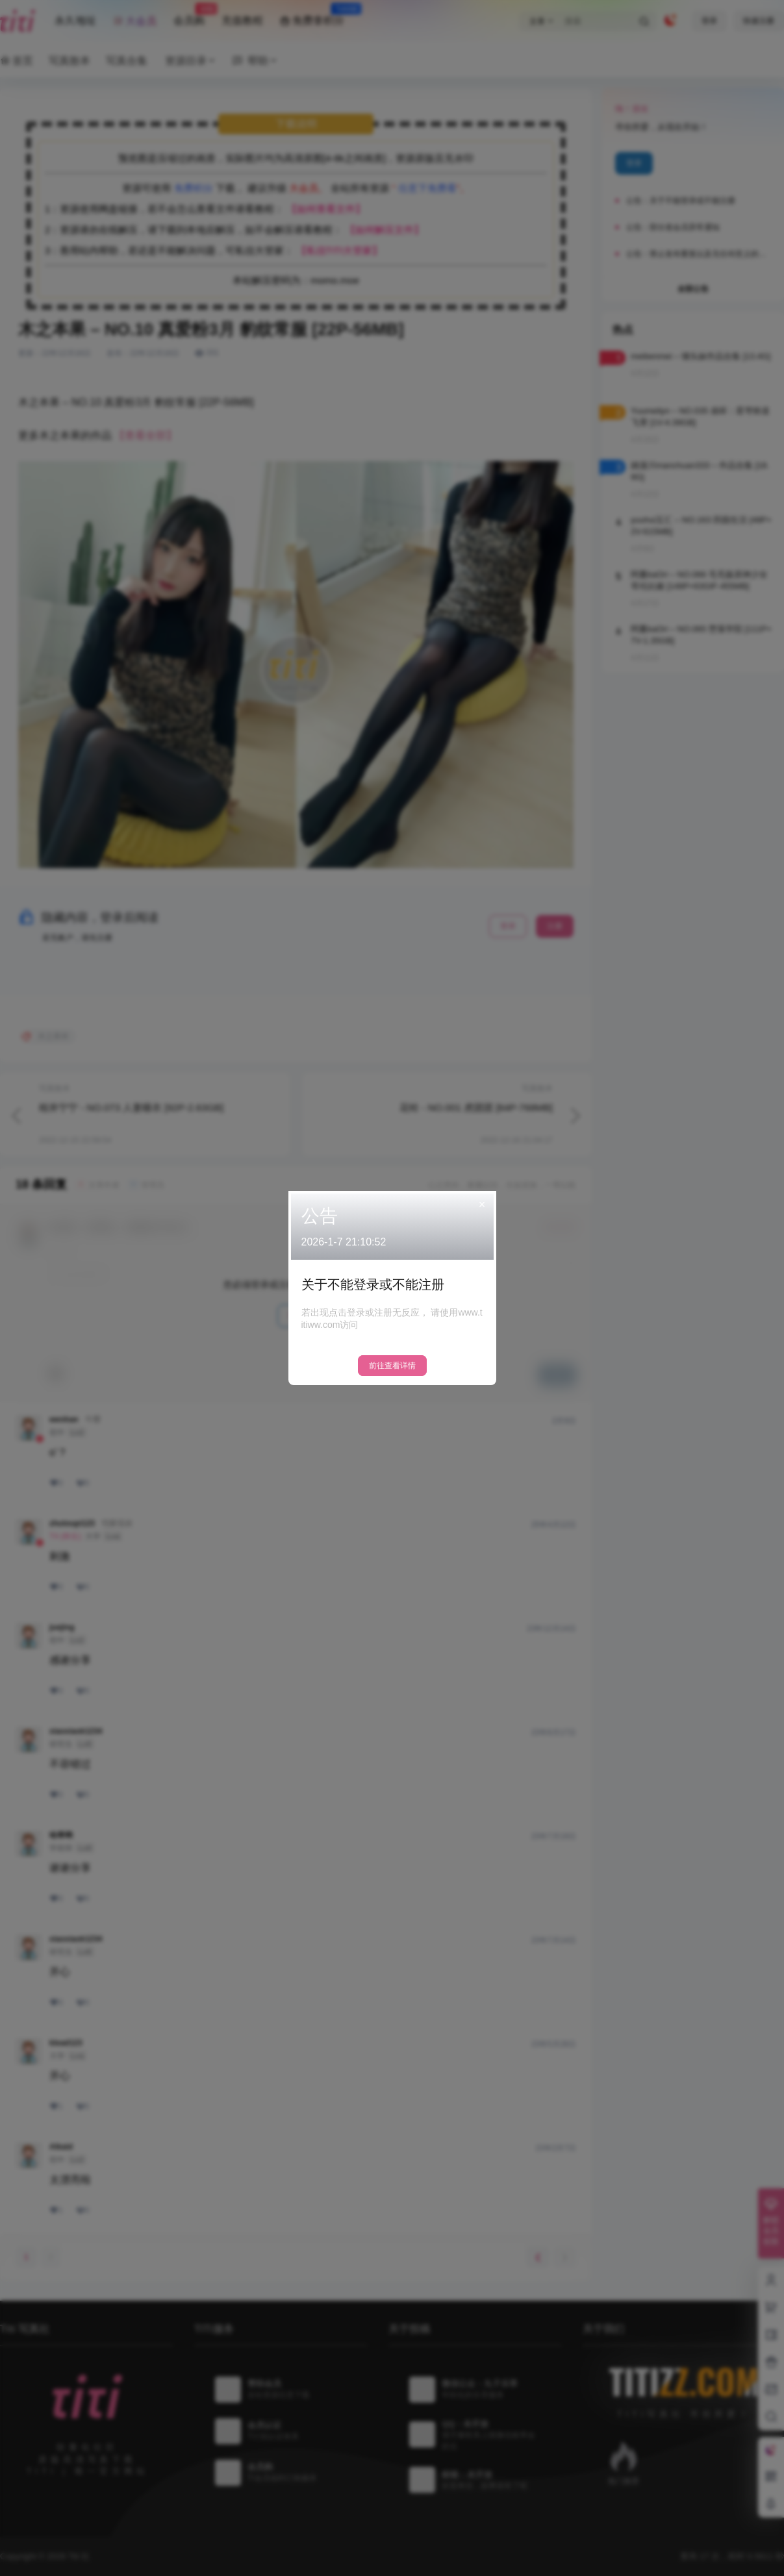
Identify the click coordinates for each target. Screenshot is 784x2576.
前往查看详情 (392, 1365)
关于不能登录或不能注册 (372, 1284)
